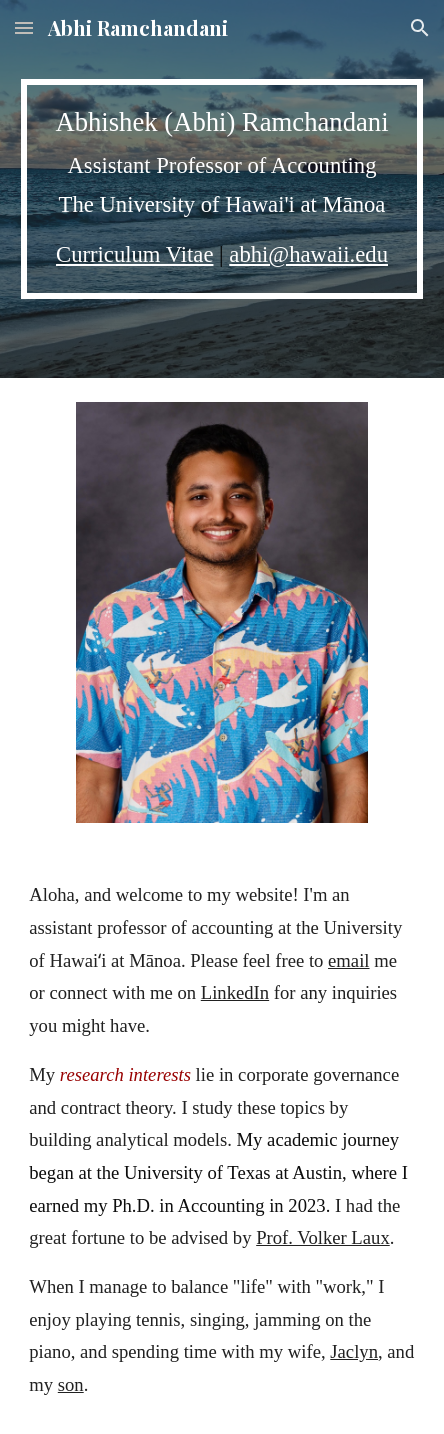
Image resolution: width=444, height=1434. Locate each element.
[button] (24, 27)
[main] (221, 189)
